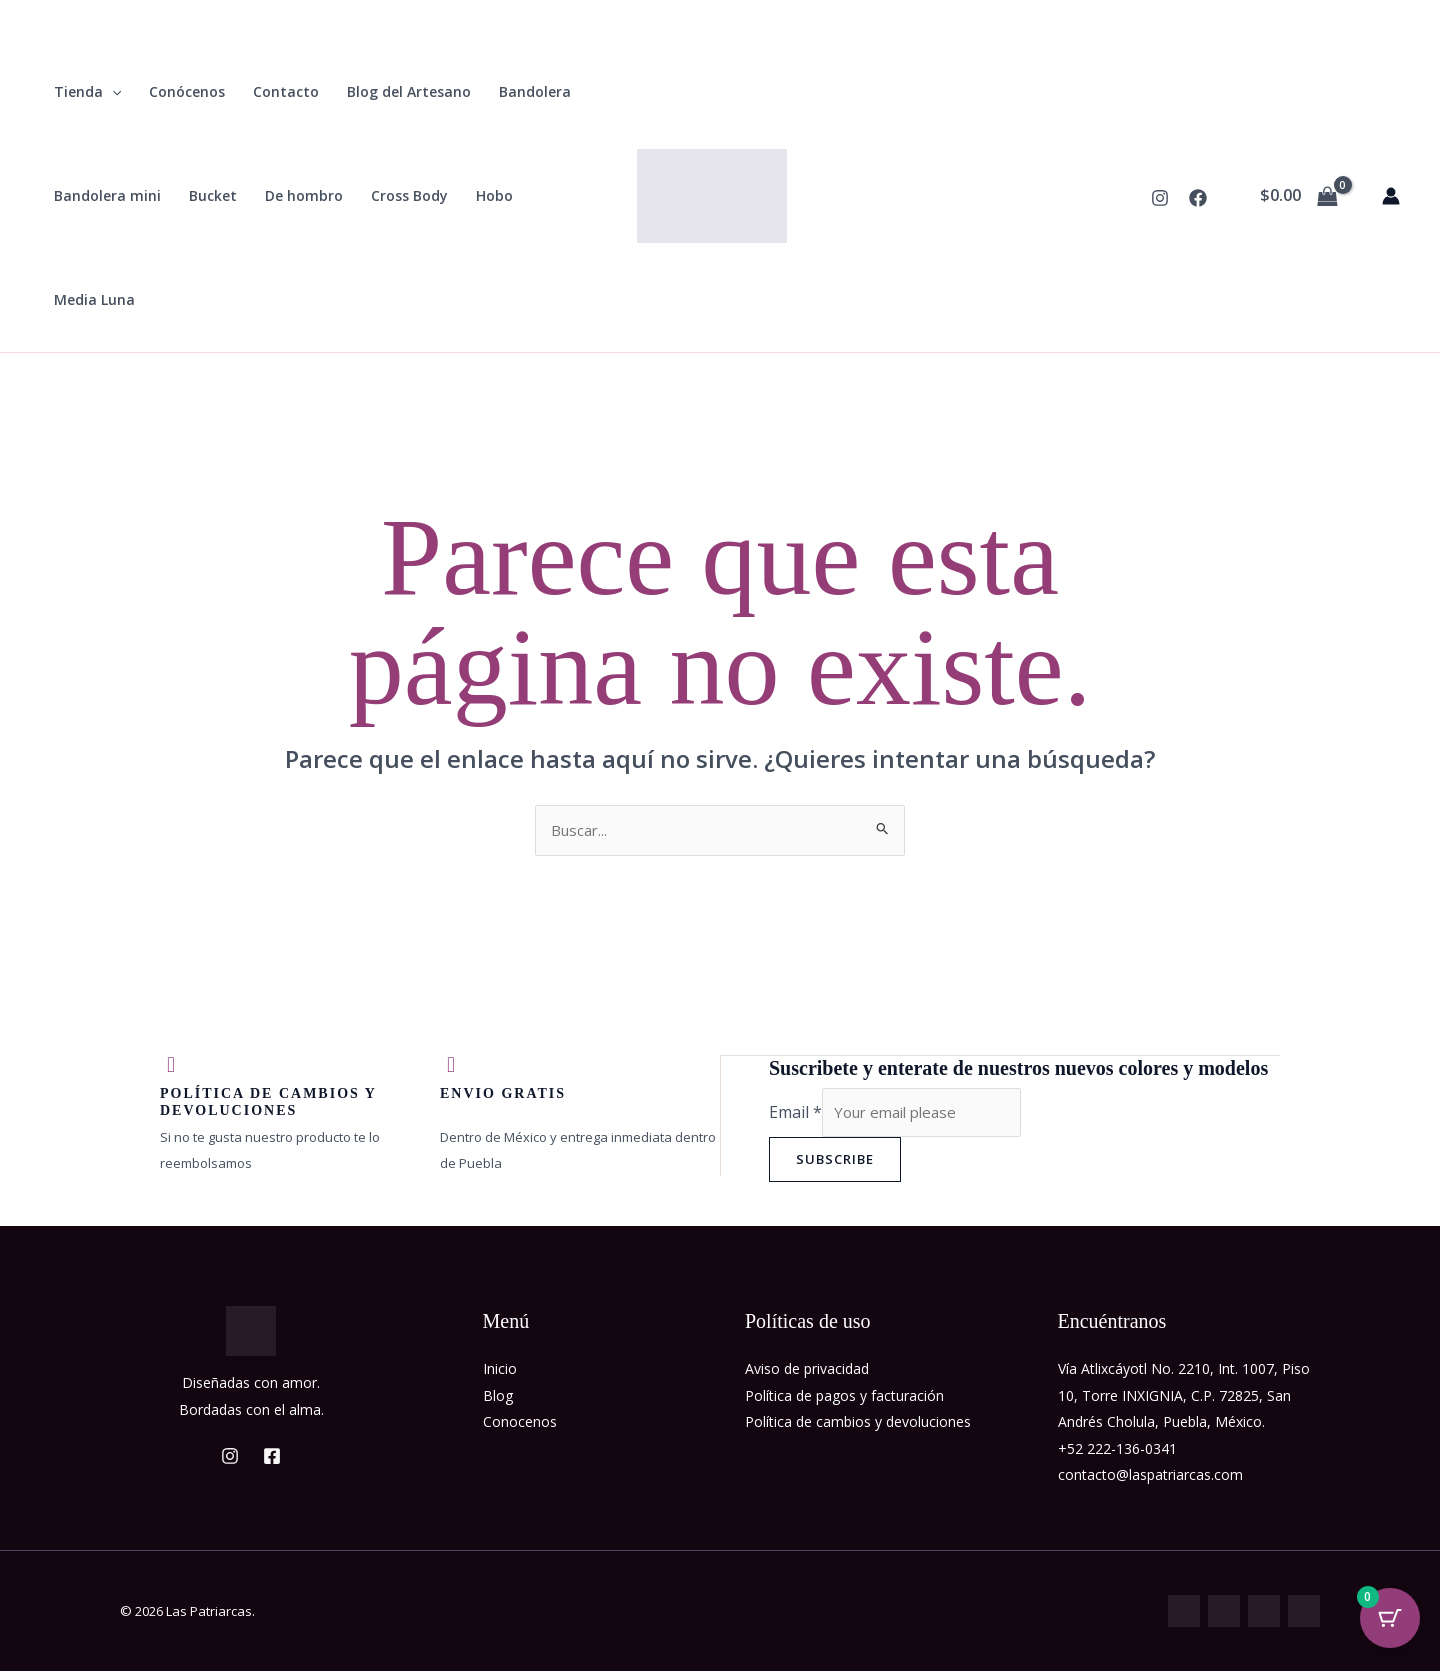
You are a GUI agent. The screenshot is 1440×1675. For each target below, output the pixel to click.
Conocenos (520, 1425)
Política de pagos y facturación (844, 1399)
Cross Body (409, 195)
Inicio (500, 1372)
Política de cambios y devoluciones (858, 1425)
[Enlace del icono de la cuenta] (1391, 196)
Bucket (213, 195)
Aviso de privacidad (807, 1372)
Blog (498, 1399)
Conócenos (187, 91)
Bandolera (535, 91)
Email (795, 1115)
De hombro (304, 195)
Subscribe (835, 1163)
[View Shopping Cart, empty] (1298, 196)
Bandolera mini (107, 195)
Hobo (494, 195)
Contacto (286, 91)
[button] (112, 92)
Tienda (87, 92)
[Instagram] (1160, 198)
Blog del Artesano (409, 91)
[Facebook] (1198, 198)
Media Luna (94, 299)
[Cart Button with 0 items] (1390, 1625)
